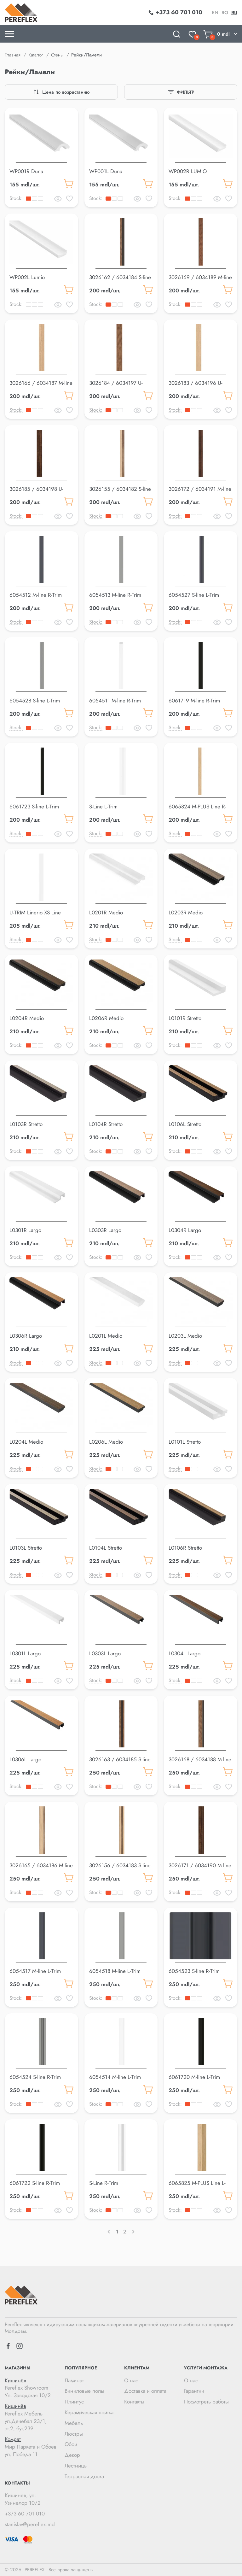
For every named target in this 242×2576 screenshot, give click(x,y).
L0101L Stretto (185, 1442)
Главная (12, 54)
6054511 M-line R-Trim (115, 700)
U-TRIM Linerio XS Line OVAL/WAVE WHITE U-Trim (40, 916)
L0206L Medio (106, 1442)
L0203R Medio (186, 912)
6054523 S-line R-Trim (194, 1971)
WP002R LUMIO (188, 171)
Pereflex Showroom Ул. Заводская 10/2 (31, 2388)
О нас (131, 2380)
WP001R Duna (26, 171)
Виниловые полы (84, 2391)
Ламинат (74, 2380)
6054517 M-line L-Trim (35, 1971)
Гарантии (194, 2391)
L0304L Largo (184, 1653)
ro (225, 12)
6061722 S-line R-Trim (34, 2183)
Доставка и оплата (145, 2391)
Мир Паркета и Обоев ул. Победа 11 (31, 2447)
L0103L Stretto (25, 1548)
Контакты (134, 2401)
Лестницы (76, 2465)
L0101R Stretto (185, 1018)
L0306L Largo (25, 1759)
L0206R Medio (106, 1018)
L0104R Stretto (106, 1124)
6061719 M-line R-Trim (194, 700)
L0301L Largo (25, 1653)
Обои (71, 2444)
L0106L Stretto (185, 1124)
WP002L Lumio (27, 277)
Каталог (35, 54)
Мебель (74, 2423)
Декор (72, 2455)
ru (234, 12)
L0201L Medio (105, 1336)
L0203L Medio (185, 1336)
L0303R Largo (105, 1230)
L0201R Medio (106, 912)
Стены (57, 54)
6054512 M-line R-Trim (35, 595)
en (215, 12)
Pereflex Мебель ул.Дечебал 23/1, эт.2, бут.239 (31, 2417)
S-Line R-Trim (103, 2183)
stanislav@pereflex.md (30, 2524)
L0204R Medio (26, 1018)
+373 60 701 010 (25, 2513)
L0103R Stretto (26, 1124)
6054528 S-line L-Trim (34, 700)
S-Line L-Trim (103, 806)
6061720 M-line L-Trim (194, 2077)
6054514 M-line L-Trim (115, 2077)
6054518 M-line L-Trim (115, 1971)
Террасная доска (84, 2476)
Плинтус (74, 2401)
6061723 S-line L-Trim (34, 806)
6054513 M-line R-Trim (115, 595)
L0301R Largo (25, 1230)
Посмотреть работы (206, 2401)
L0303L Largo (105, 1653)
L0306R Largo (25, 1336)
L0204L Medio (26, 1442)
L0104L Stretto (105, 1548)
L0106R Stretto (185, 1548)
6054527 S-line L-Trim (194, 595)
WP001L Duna (105, 171)
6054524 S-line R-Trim (35, 2077)
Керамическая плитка (89, 2412)
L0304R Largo (185, 1230)
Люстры (74, 2434)
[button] (41, 161)
